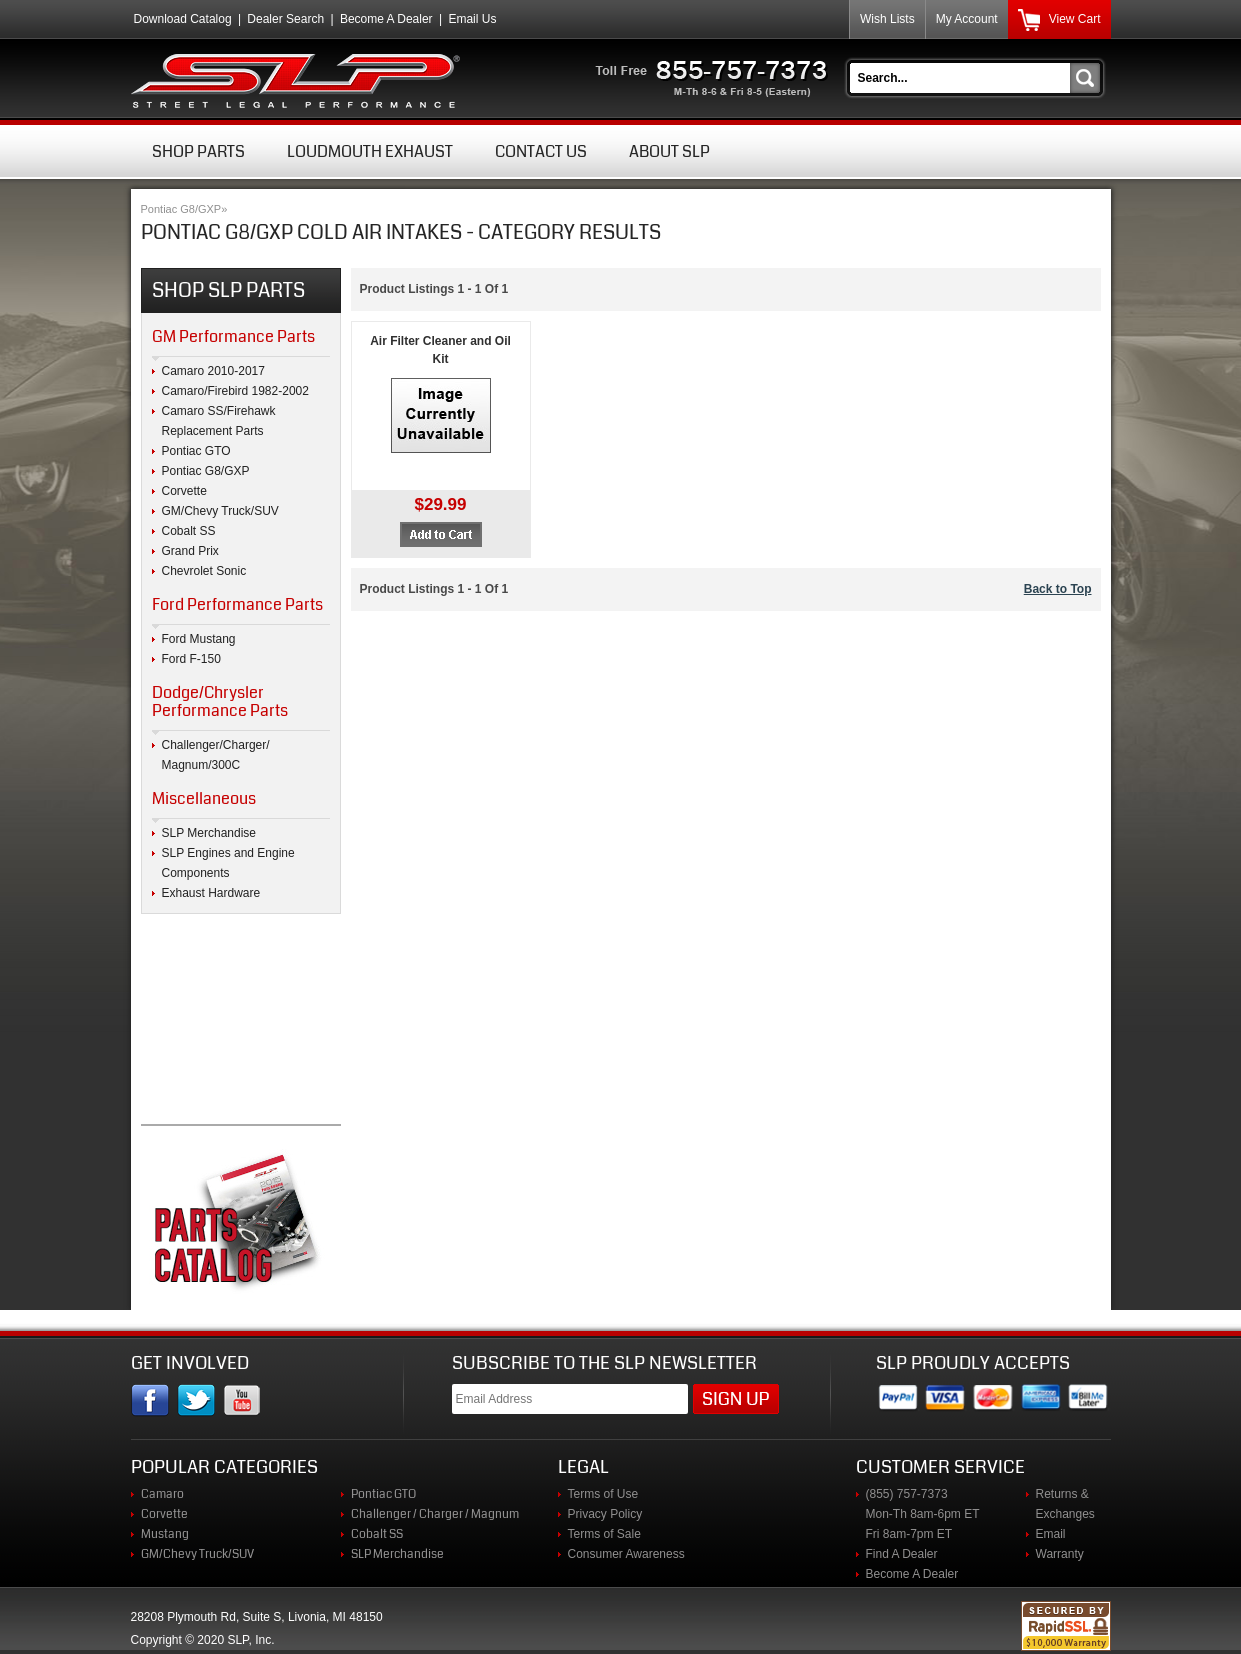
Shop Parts (198, 151)
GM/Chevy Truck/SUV (220, 511)
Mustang (165, 1534)
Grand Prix (190, 551)
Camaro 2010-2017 (213, 371)
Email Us (472, 19)
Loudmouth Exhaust (370, 151)
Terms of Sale (604, 1534)
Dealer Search (285, 19)
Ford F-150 (191, 659)
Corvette (184, 491)
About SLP (669, 151)
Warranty (1060, 1554)
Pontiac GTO (196, 451)
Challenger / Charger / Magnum (435, 1514)
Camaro (162, 1494)
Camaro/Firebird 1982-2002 (235, 391)
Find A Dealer (902, 1554)
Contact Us (541, 151)
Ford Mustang (199, 639)
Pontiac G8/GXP (181, 209)
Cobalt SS (189, 531)
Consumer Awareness (626, 1554)
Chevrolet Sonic (204, 571)
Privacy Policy (605, 1514)
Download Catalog (183, 19)
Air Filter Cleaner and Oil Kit (440, 350)
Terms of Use (603, 1494)
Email (1051, 1534)
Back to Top (1058, 589)
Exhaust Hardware (211, 893)
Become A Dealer (386, 19)
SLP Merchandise (209, 833)
